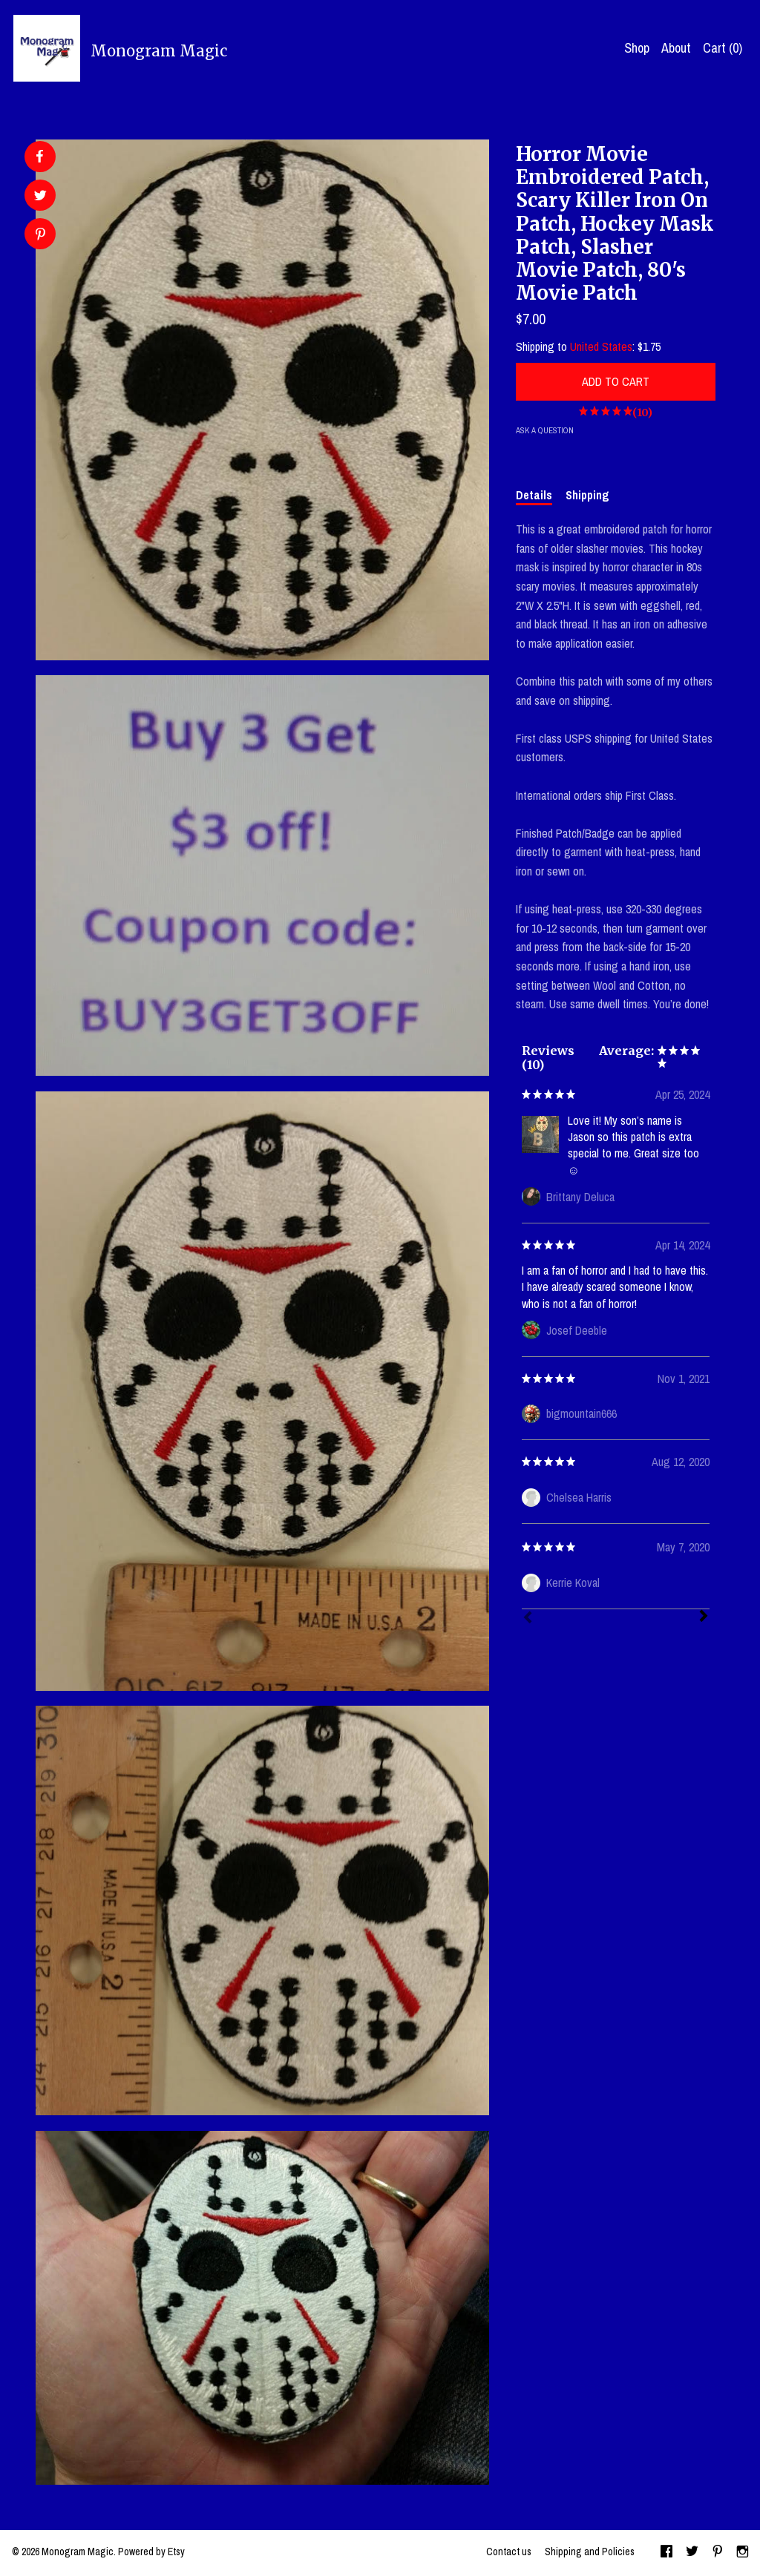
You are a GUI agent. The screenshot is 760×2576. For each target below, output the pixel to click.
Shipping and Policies (590, 2551)
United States (601, 346)
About (676, 48)
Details (534, 495)
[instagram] (742, 2553)
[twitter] (692, 2553)
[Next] (704, 1617)
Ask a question (545, 430)
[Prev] (528, 1619)
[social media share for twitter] (40, 197)
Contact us (508, 2551)
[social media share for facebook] (39, 156)
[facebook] (666, 2553)
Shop (636, 48)
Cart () (722, 48)
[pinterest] (718, 2553)
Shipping (587, 495)
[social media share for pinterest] (40, 235)
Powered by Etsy (151, 2551)
